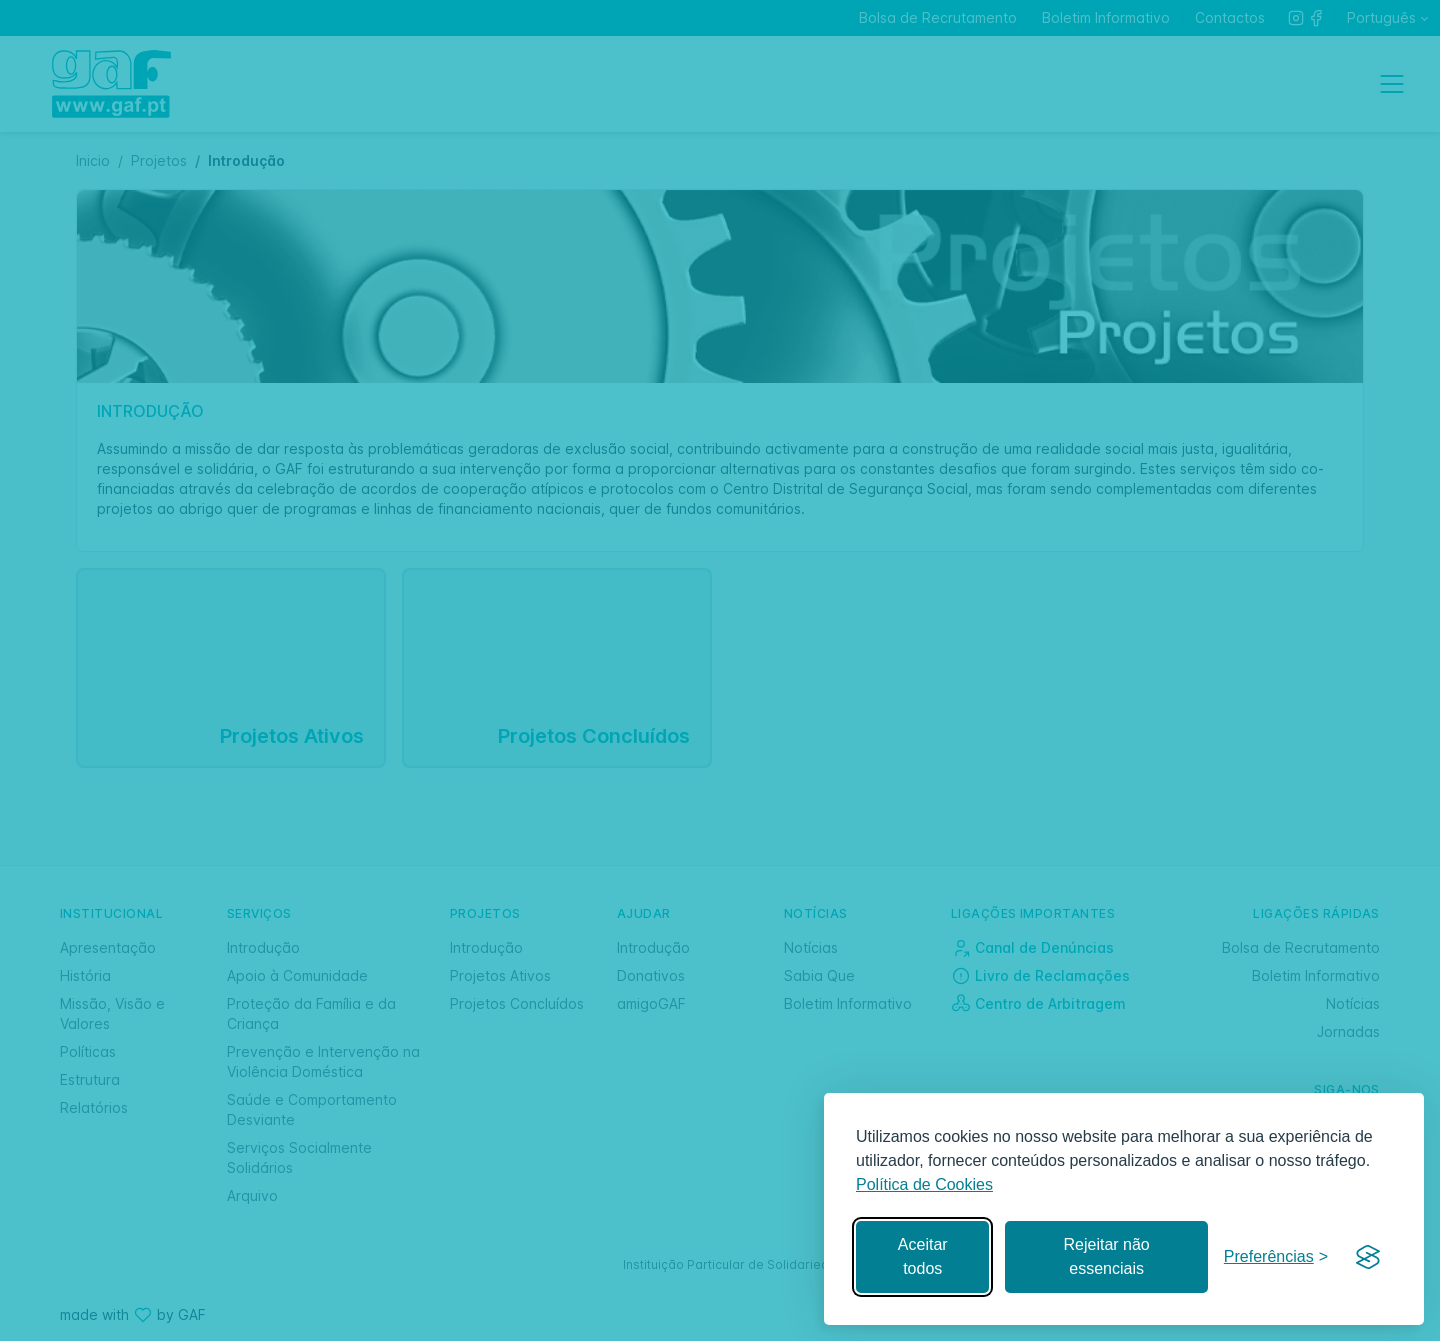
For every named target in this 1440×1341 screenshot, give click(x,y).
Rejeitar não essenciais (1106, 1256)
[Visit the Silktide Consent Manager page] (1368, 1257)
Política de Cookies (924, 1184)
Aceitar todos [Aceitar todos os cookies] (923, 1256)
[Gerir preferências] (1276, 1257)
